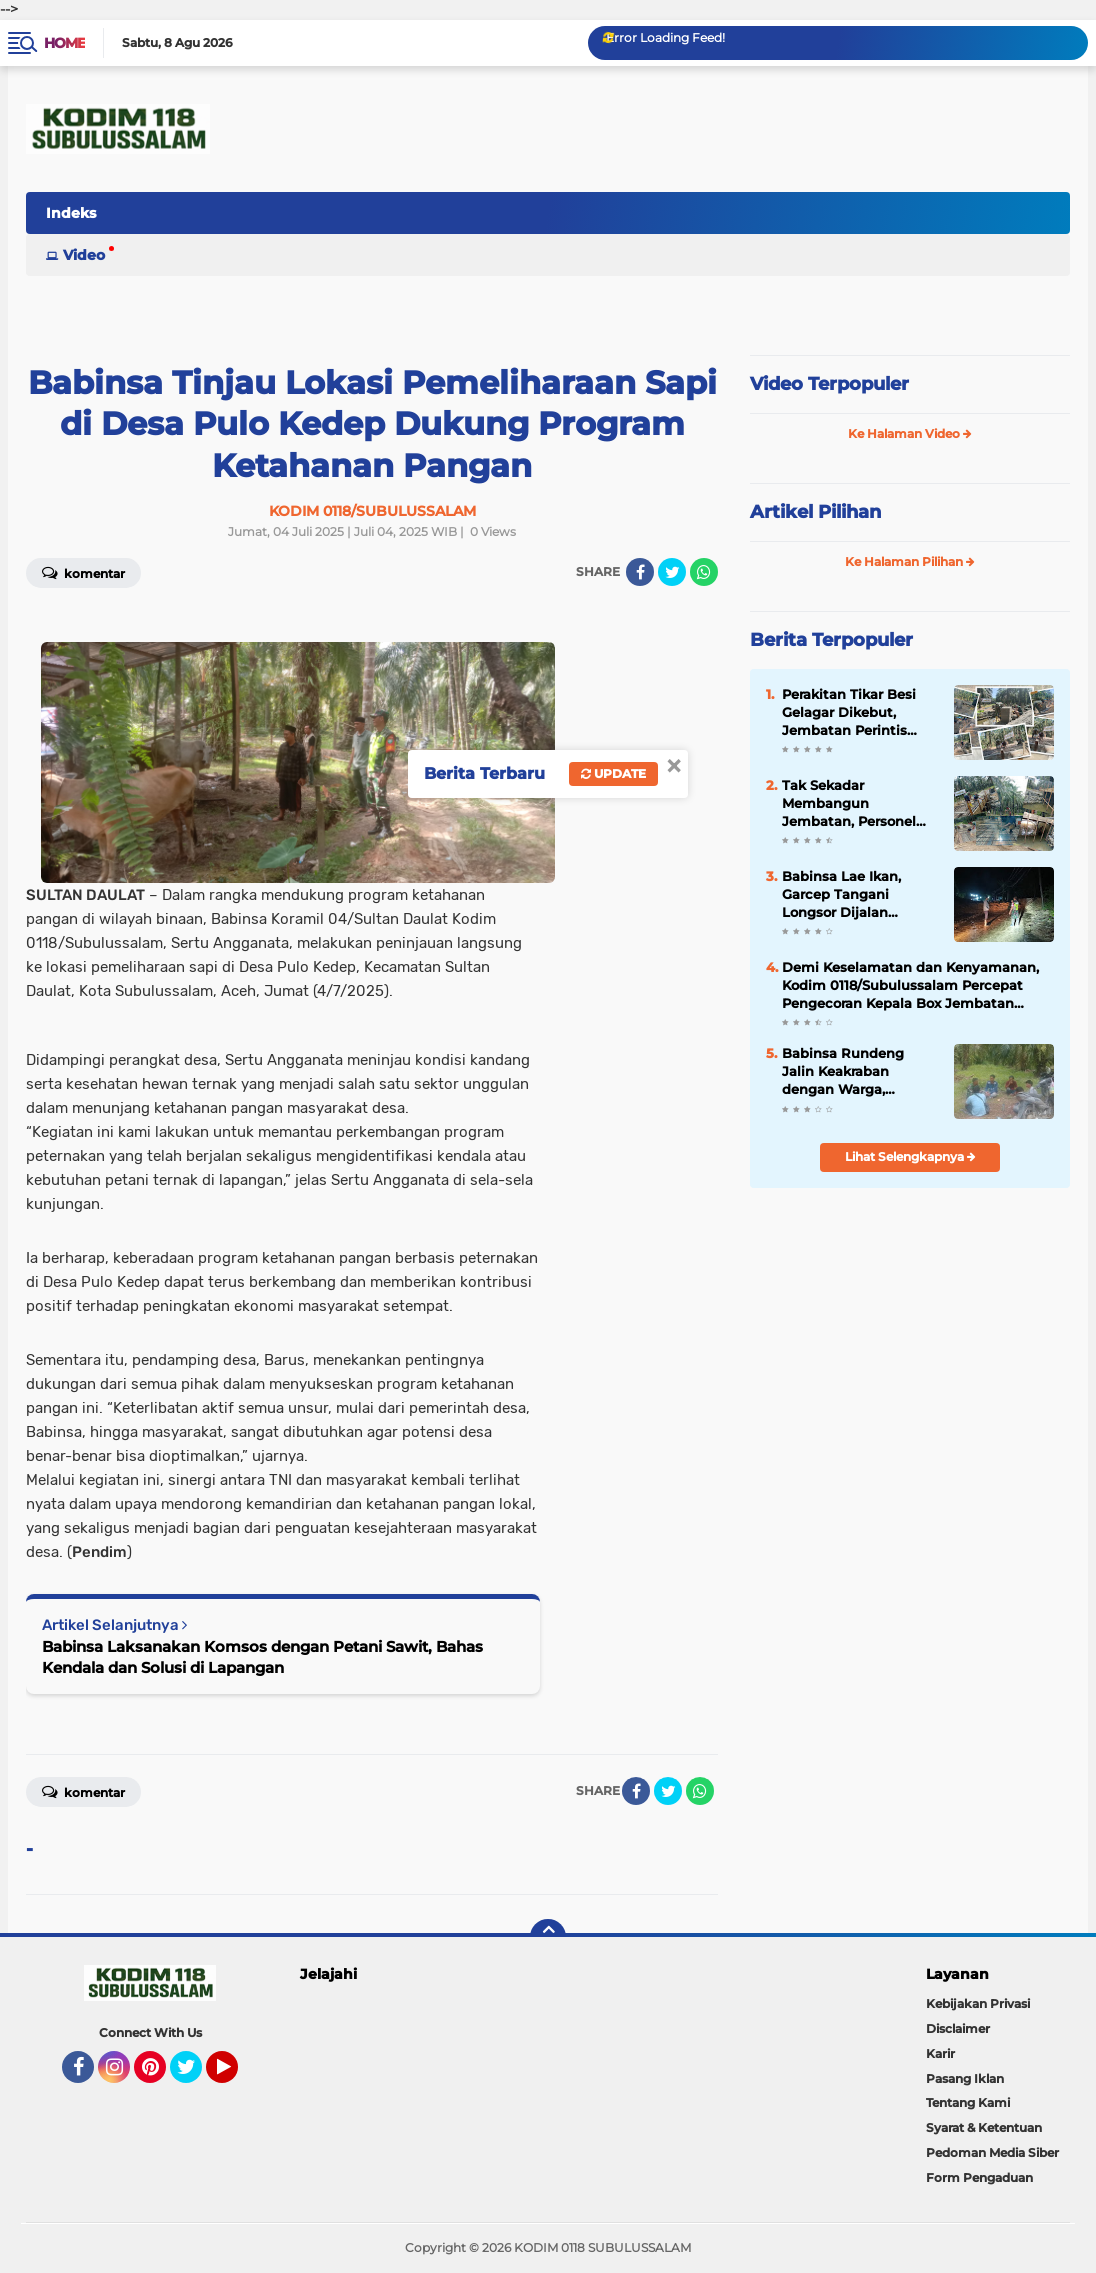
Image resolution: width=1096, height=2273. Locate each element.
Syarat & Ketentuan (984, 2127)
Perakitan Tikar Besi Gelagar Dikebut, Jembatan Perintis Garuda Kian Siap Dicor (860, 713)
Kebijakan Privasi (978, 2003)
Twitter (195, 2076)
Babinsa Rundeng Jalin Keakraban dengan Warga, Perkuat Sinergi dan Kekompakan (849, 1072)
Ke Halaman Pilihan (910, 561)
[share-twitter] (672, 572)
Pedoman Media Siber (992, 2152)
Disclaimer (958, 2028)
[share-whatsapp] (704, 572)
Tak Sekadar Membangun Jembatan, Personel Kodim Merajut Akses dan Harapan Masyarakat (853, 804)
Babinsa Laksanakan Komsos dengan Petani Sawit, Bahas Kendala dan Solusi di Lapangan (262, 1657)
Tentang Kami (968, 2102)
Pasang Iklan (965, 2078)
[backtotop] (548, 1937)
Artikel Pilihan (815, 512)
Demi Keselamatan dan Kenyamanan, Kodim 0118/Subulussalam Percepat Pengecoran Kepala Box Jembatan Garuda (910, 986)
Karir (940, 2053)
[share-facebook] (640, 572)
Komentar (83, 1791)
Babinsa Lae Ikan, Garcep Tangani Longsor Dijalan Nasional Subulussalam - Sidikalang (841, 895)
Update (613, 773)
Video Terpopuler (829, 384)
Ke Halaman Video (910, 433)
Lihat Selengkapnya (910, 1156)
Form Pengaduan (979, 2177)
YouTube (236, 2076)
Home (64, 43)
